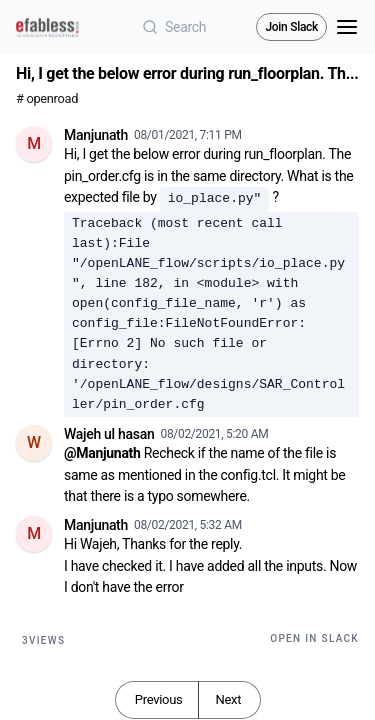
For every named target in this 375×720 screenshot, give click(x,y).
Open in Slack (314, 638)
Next (228, 699)
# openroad (47, 98)
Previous (159, 699)
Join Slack (291, 27)
